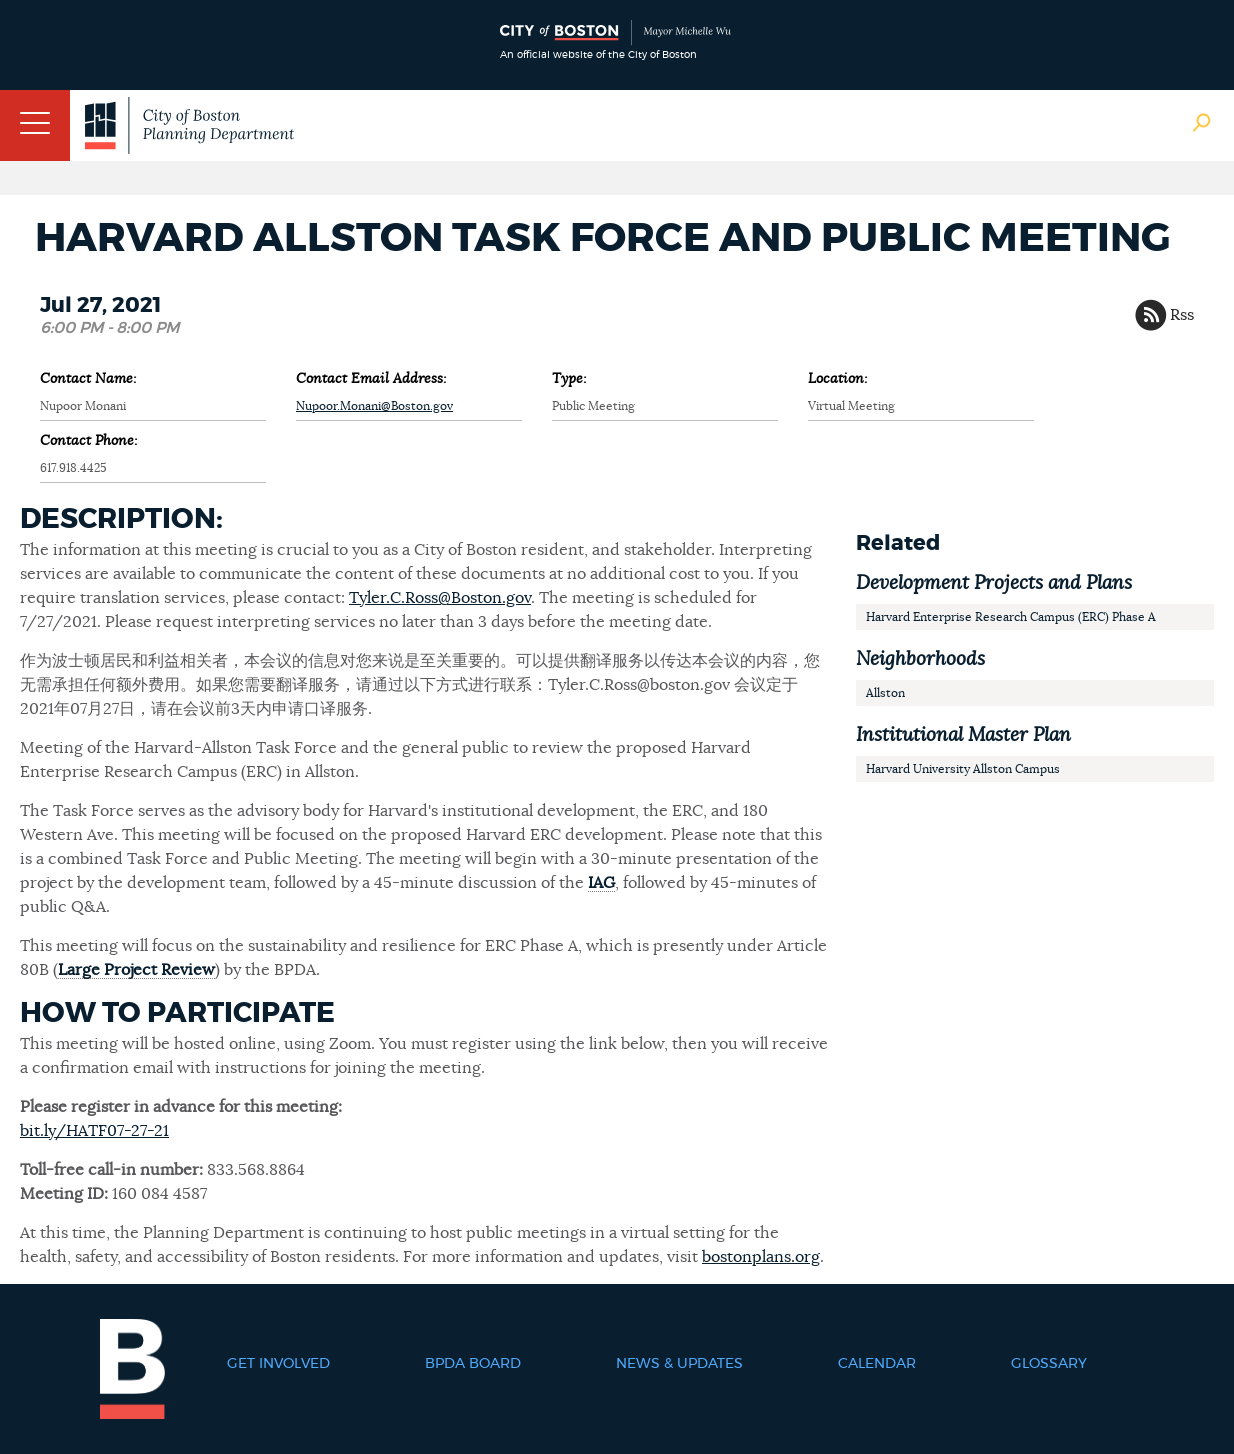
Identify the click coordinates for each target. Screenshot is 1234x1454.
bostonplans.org (761, 1257)
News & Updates (679, 1364)
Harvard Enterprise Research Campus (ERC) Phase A (1011, 617)
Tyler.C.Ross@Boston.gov (440, 598)
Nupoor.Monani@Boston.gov (374, 406)
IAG (601, 883)
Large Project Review (136, 970)
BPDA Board (473, 1364)
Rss (1182, 315)
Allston (885, 693)
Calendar (877, 1364)
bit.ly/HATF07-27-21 (94, 1131)
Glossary (1049, 1364)
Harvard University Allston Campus (963, 769)
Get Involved (278, 1364)
